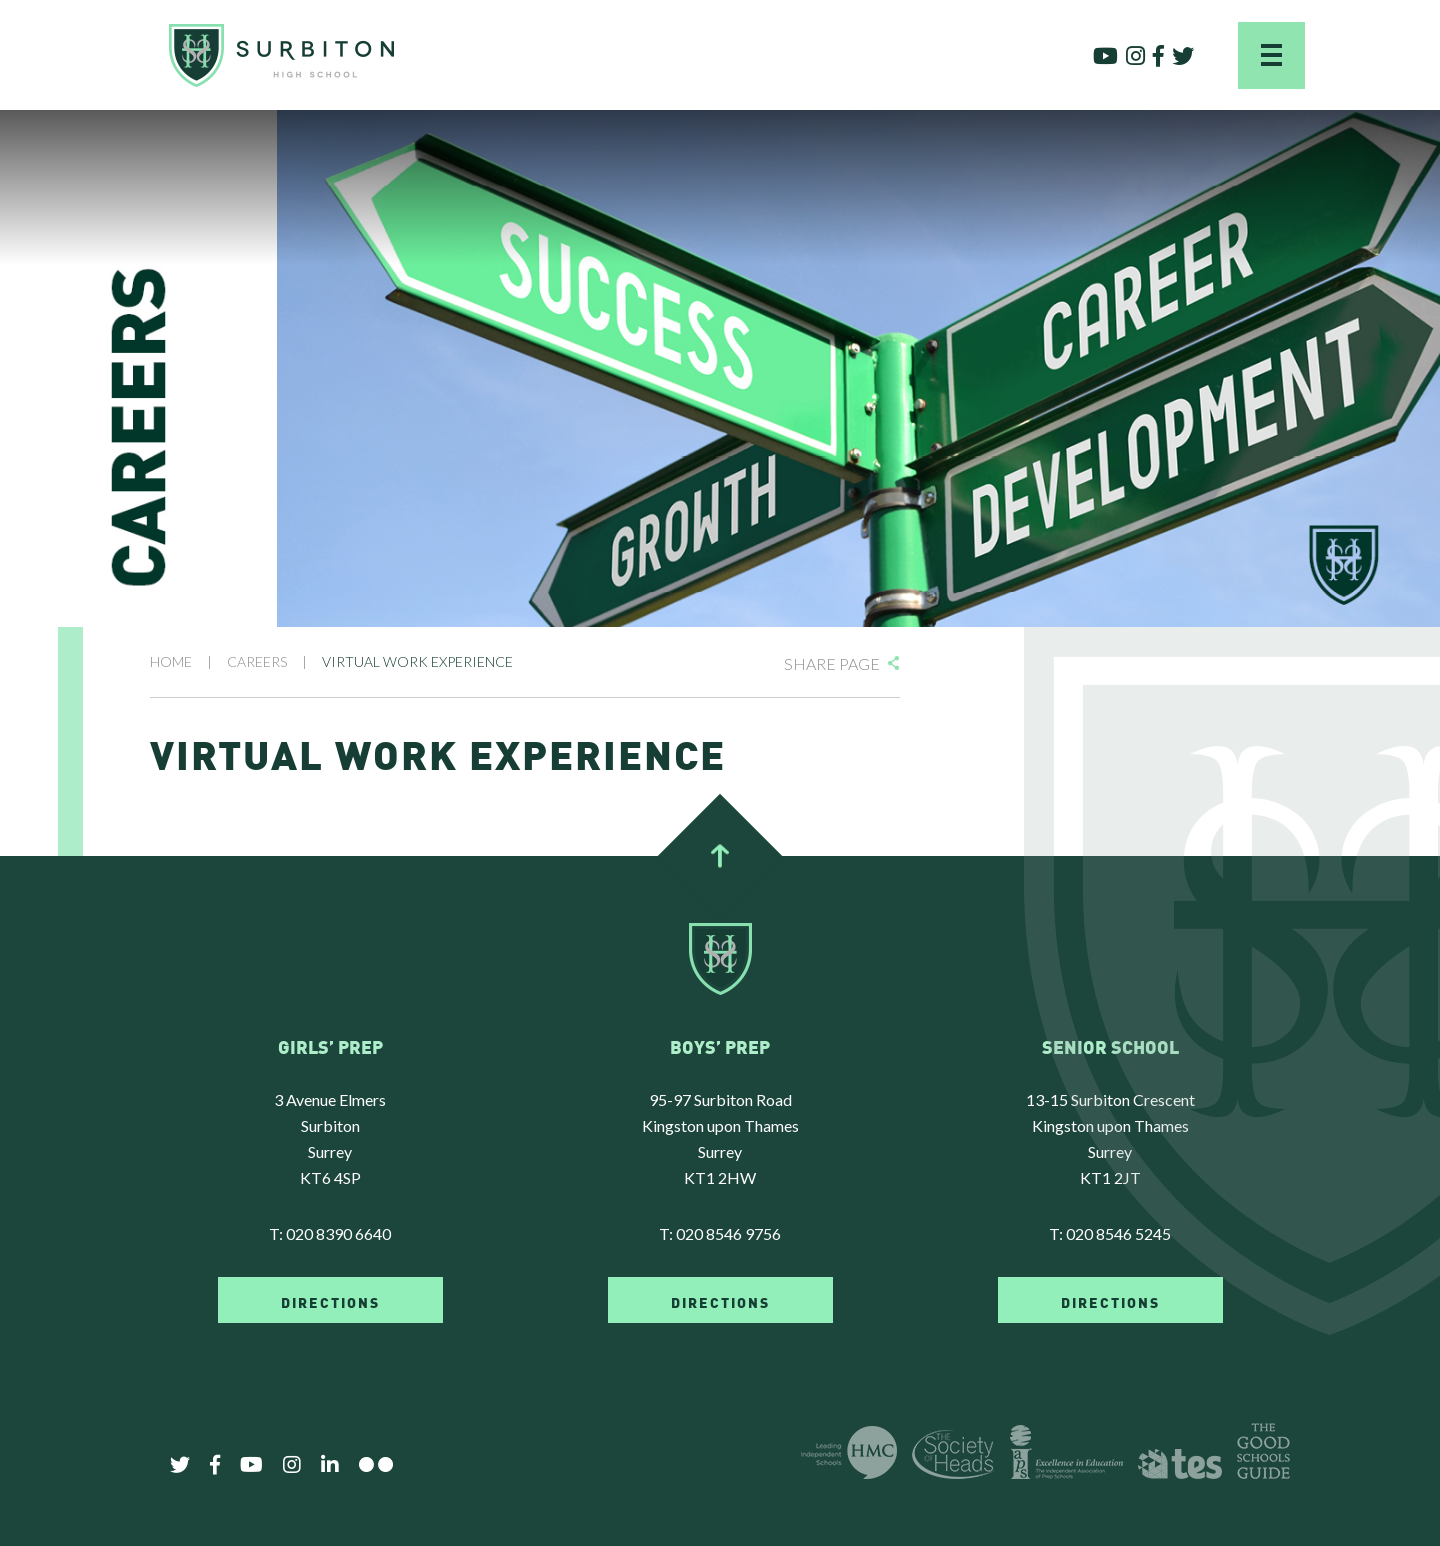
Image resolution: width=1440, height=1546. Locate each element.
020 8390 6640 (338, 1233)
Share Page (832, 663)
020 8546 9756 (728, 1233)
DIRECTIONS (330, 1301)
